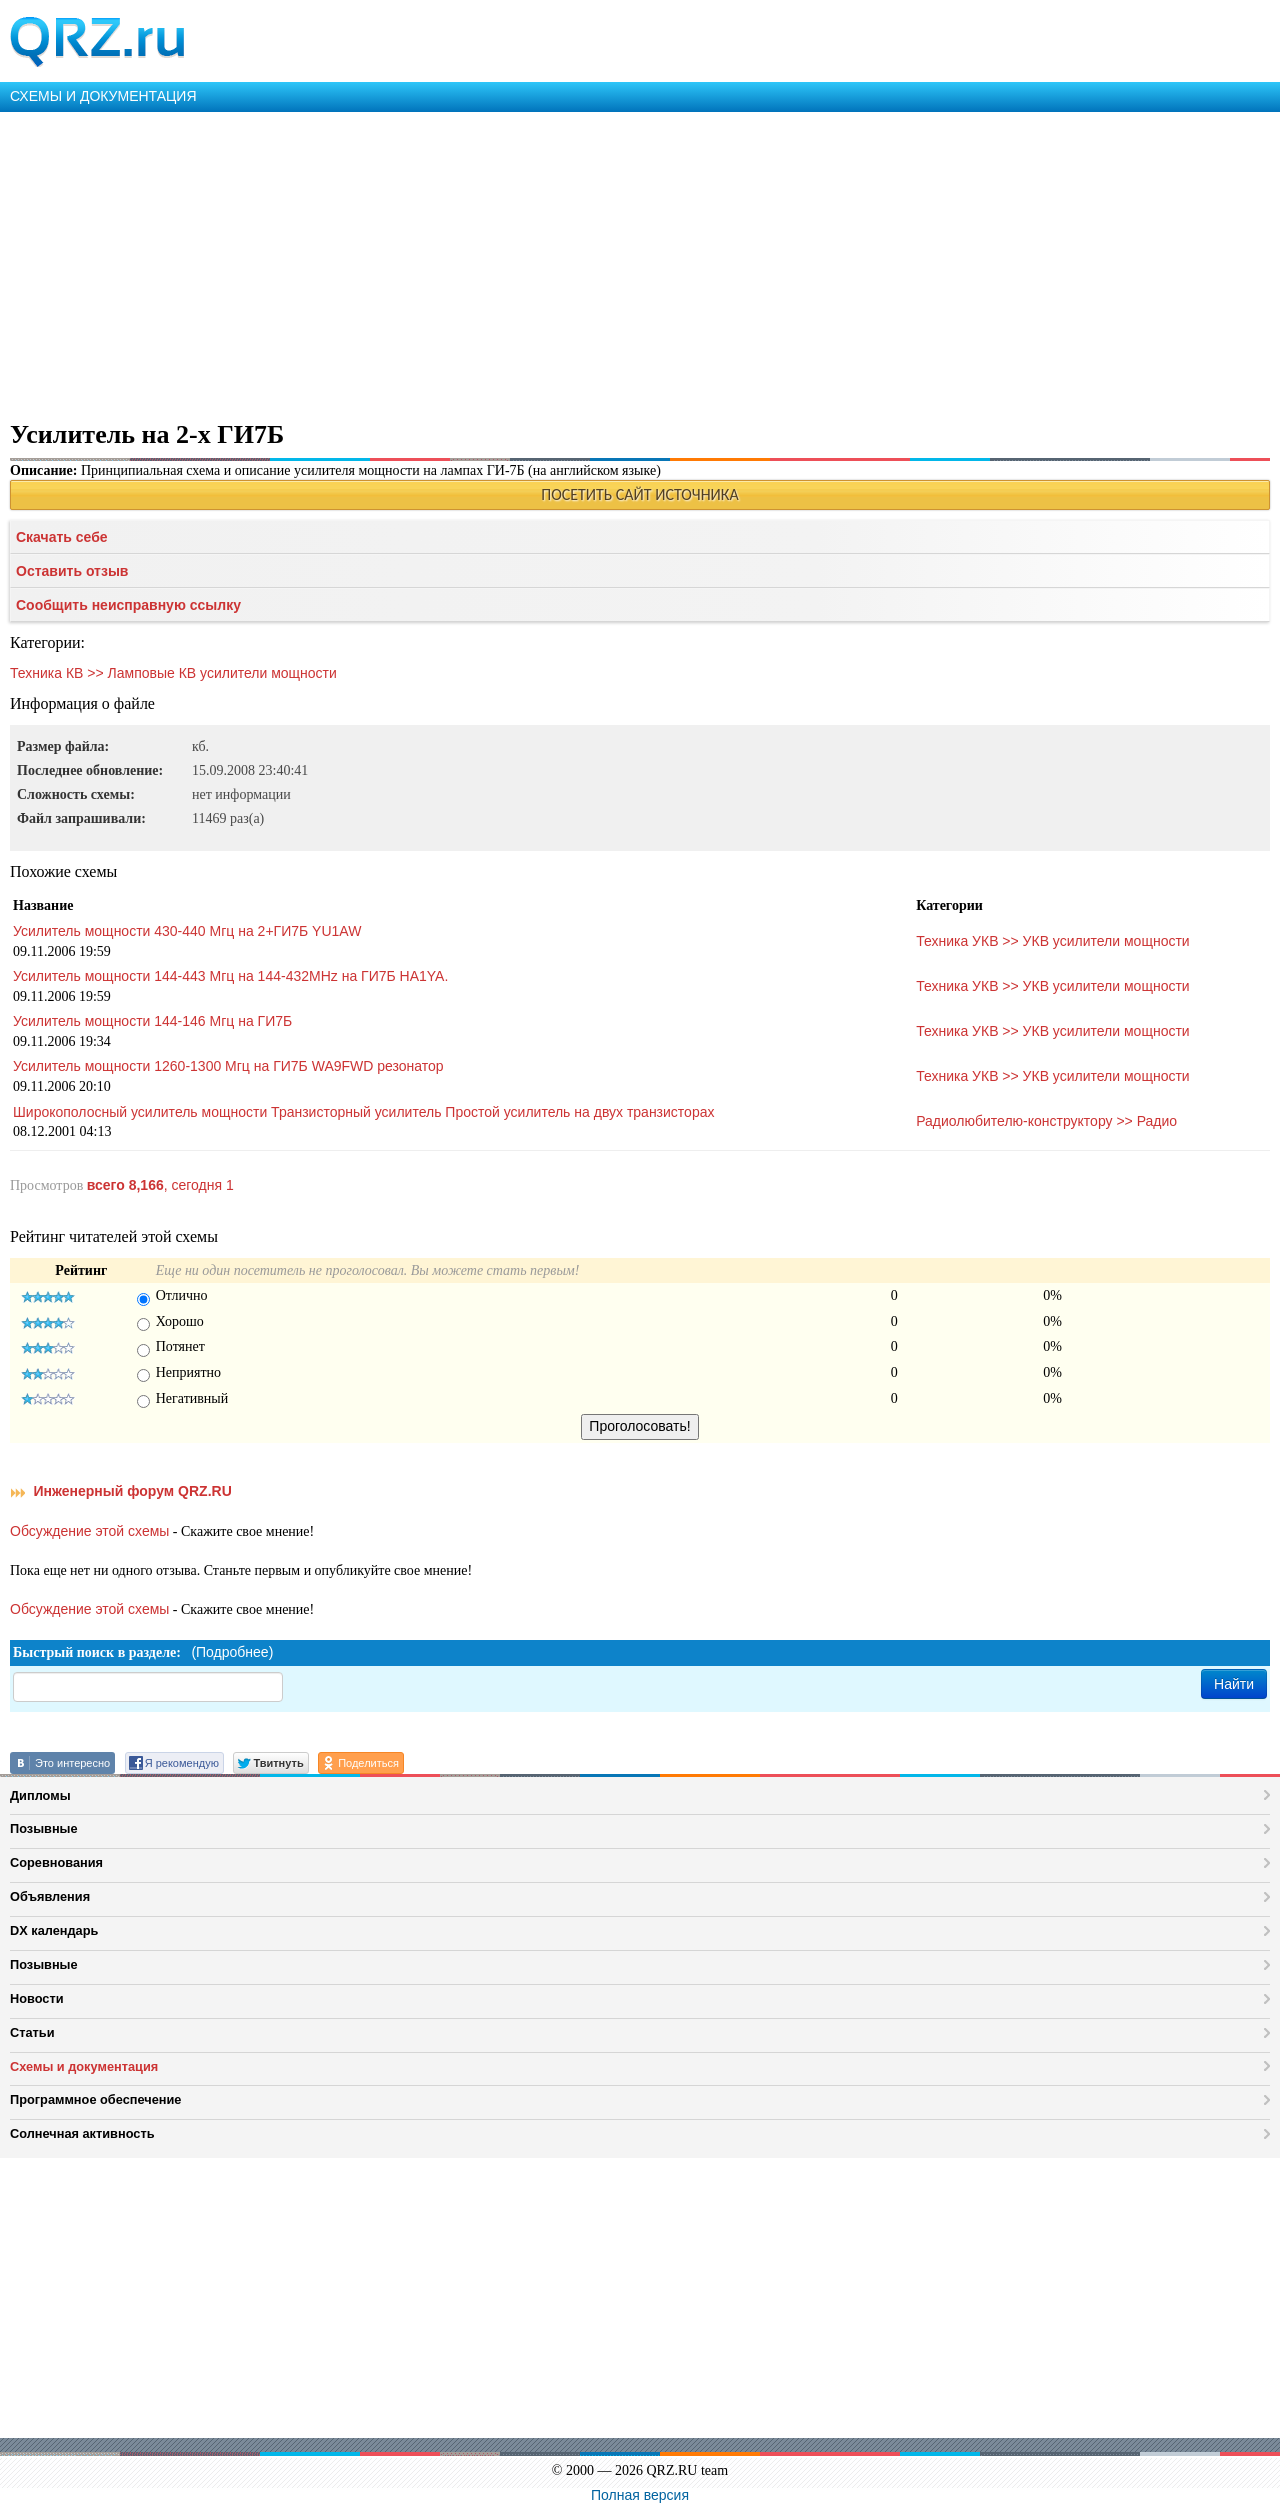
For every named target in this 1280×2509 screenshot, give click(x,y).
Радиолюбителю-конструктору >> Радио (1046, 1121)
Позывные (44, 1828)
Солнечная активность (82, 2133)
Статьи (32, 2032)
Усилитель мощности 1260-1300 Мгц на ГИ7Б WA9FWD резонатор (228, 1066)
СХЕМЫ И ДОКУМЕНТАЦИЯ (103, 96)
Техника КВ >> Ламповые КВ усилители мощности (173, 673)
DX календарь (54, 1930)
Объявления (50, 1896)
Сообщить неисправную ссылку (128, 605)
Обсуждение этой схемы (89, 1531)
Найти (1234, 1684)
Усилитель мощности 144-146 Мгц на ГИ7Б (152, 1021)
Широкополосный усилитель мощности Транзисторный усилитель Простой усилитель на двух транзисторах (363, 1112)
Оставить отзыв (72, 571)
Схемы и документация (84, 2066)
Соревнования (56, 1862)
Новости (37, 1998)
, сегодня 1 (160, 1185)
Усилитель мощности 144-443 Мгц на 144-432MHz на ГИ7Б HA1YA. (230, 976)
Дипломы (40, 1795)
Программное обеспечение (95, 2099)
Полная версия (640, 2495)
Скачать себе (62, 537)
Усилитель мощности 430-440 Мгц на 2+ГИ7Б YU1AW (187, 931)
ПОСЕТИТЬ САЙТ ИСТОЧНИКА (639, 494)
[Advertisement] (600, 262)
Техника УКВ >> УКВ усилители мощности (1053, 941)
